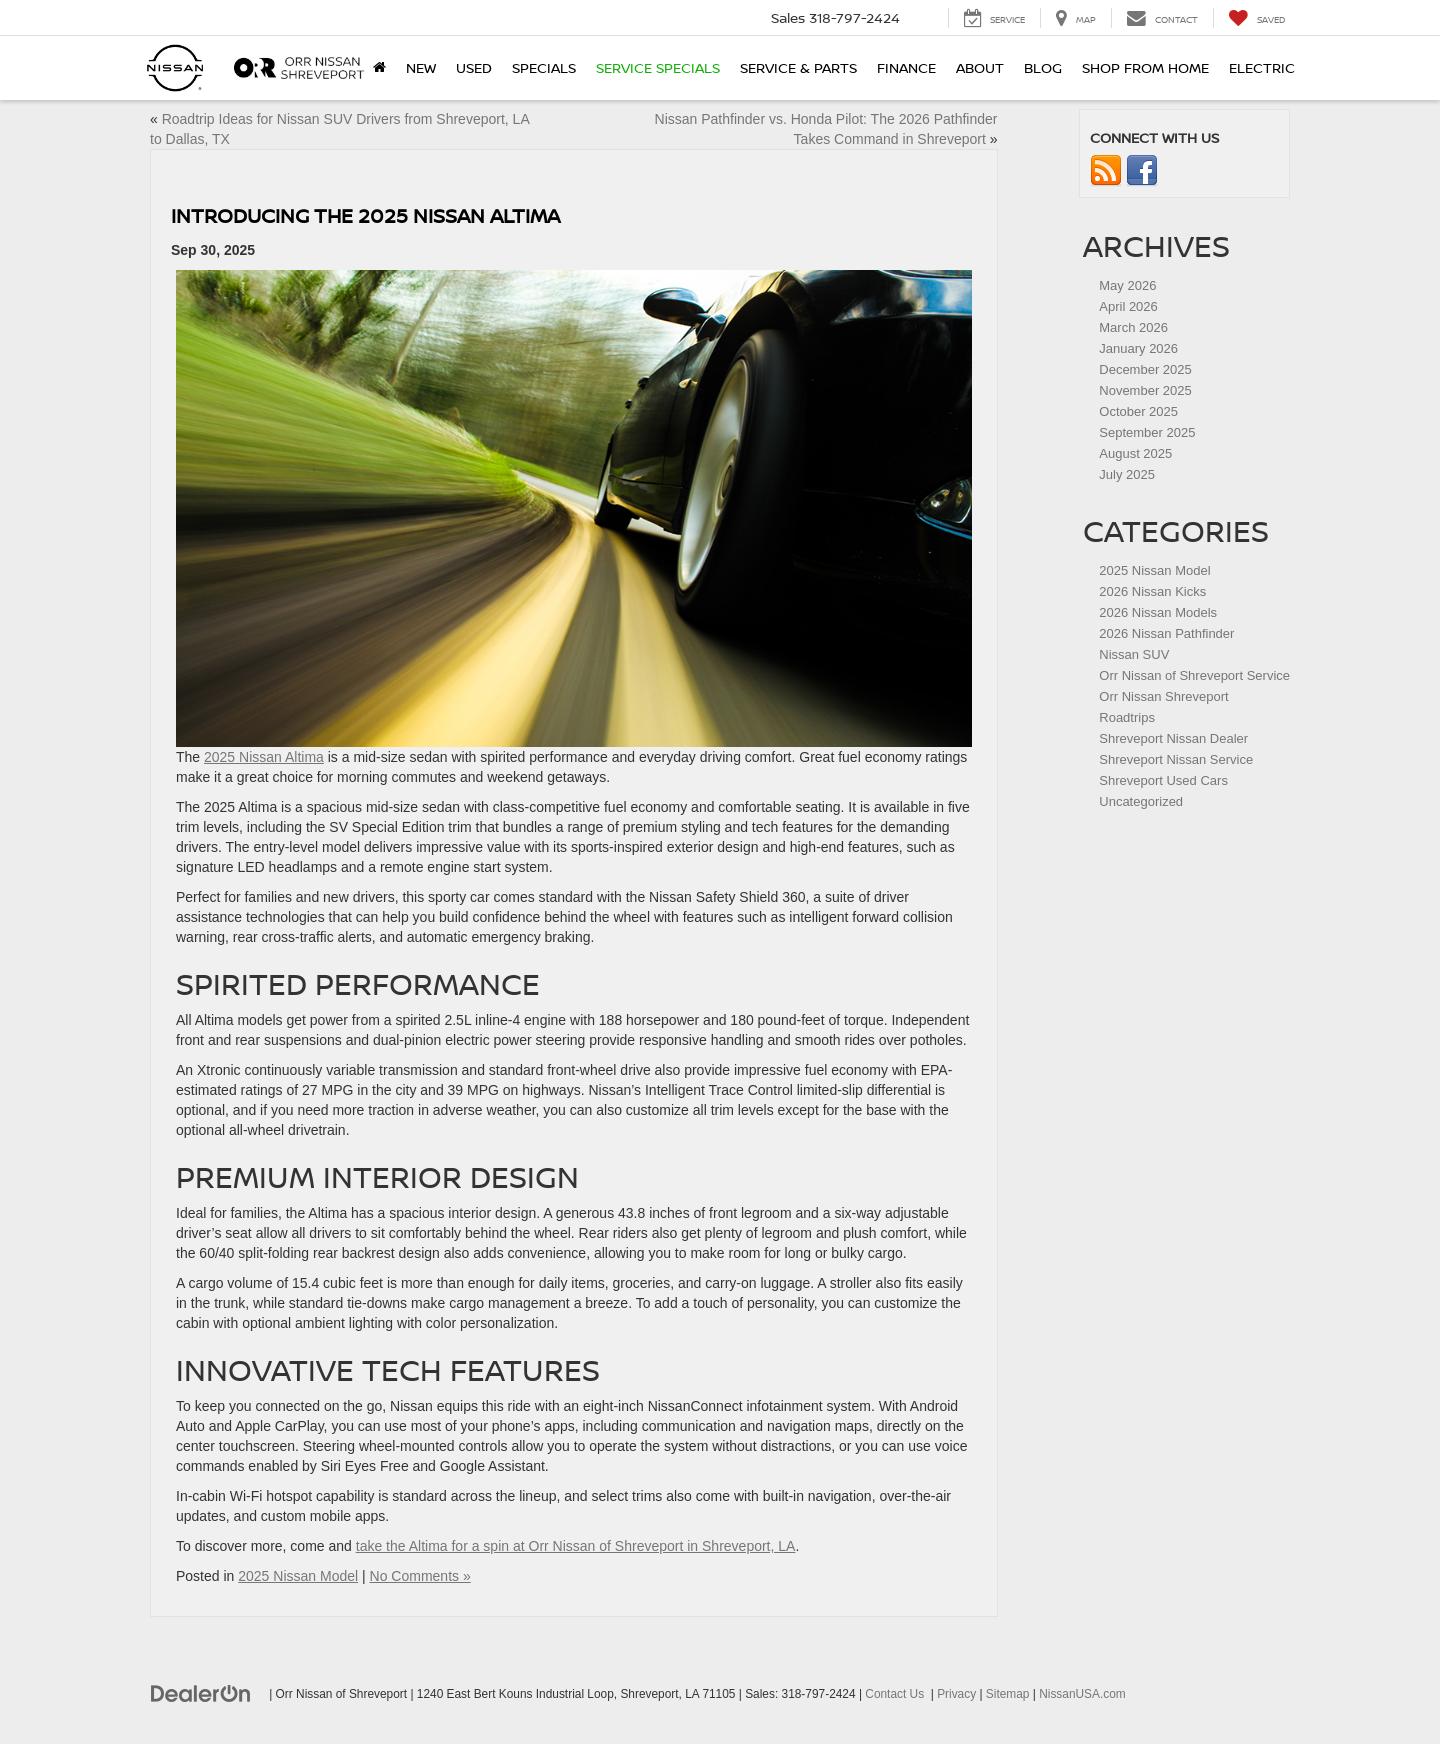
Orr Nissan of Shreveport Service (1194, 675)
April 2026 (1128, 306)
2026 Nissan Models (1158, 612)
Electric (1262, 67)
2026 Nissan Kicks (1152, 591)
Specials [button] (544, 67)
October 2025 (1138, 411)
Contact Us (894, 1694)
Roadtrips (1127, 717)
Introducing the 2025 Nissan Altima (365, 215)
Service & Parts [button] (798, 67)
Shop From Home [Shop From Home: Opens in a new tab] (1145, 67)
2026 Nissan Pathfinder (1166, 633)
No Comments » (420, 1576)
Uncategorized (1141, 801)
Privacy (956, 1694)
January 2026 (1138, 348)
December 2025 (1145, 369)
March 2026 (1133, 327)
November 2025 (1145, 390)
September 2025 (1147, 432)
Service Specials (658, 67)
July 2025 (1127, 474)
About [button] (980, 67)
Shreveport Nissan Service (1176, 759)
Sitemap (1008, 1694)
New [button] (421, 67)
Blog (1043, 67)
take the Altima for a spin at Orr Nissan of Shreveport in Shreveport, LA (576, 1546)
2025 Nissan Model (298, 1576)
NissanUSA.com (1082, 1694)
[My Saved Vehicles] (1256, 18)
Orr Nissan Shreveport (1163, 696)
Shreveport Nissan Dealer (1173, 738)
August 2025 (1135, 453)
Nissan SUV (1134, 654)
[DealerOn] (201, 1693)
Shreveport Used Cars (1163, 780)
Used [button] (474, 67)
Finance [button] (906, 67)
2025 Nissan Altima (264, 757)
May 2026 (1127, 285)
